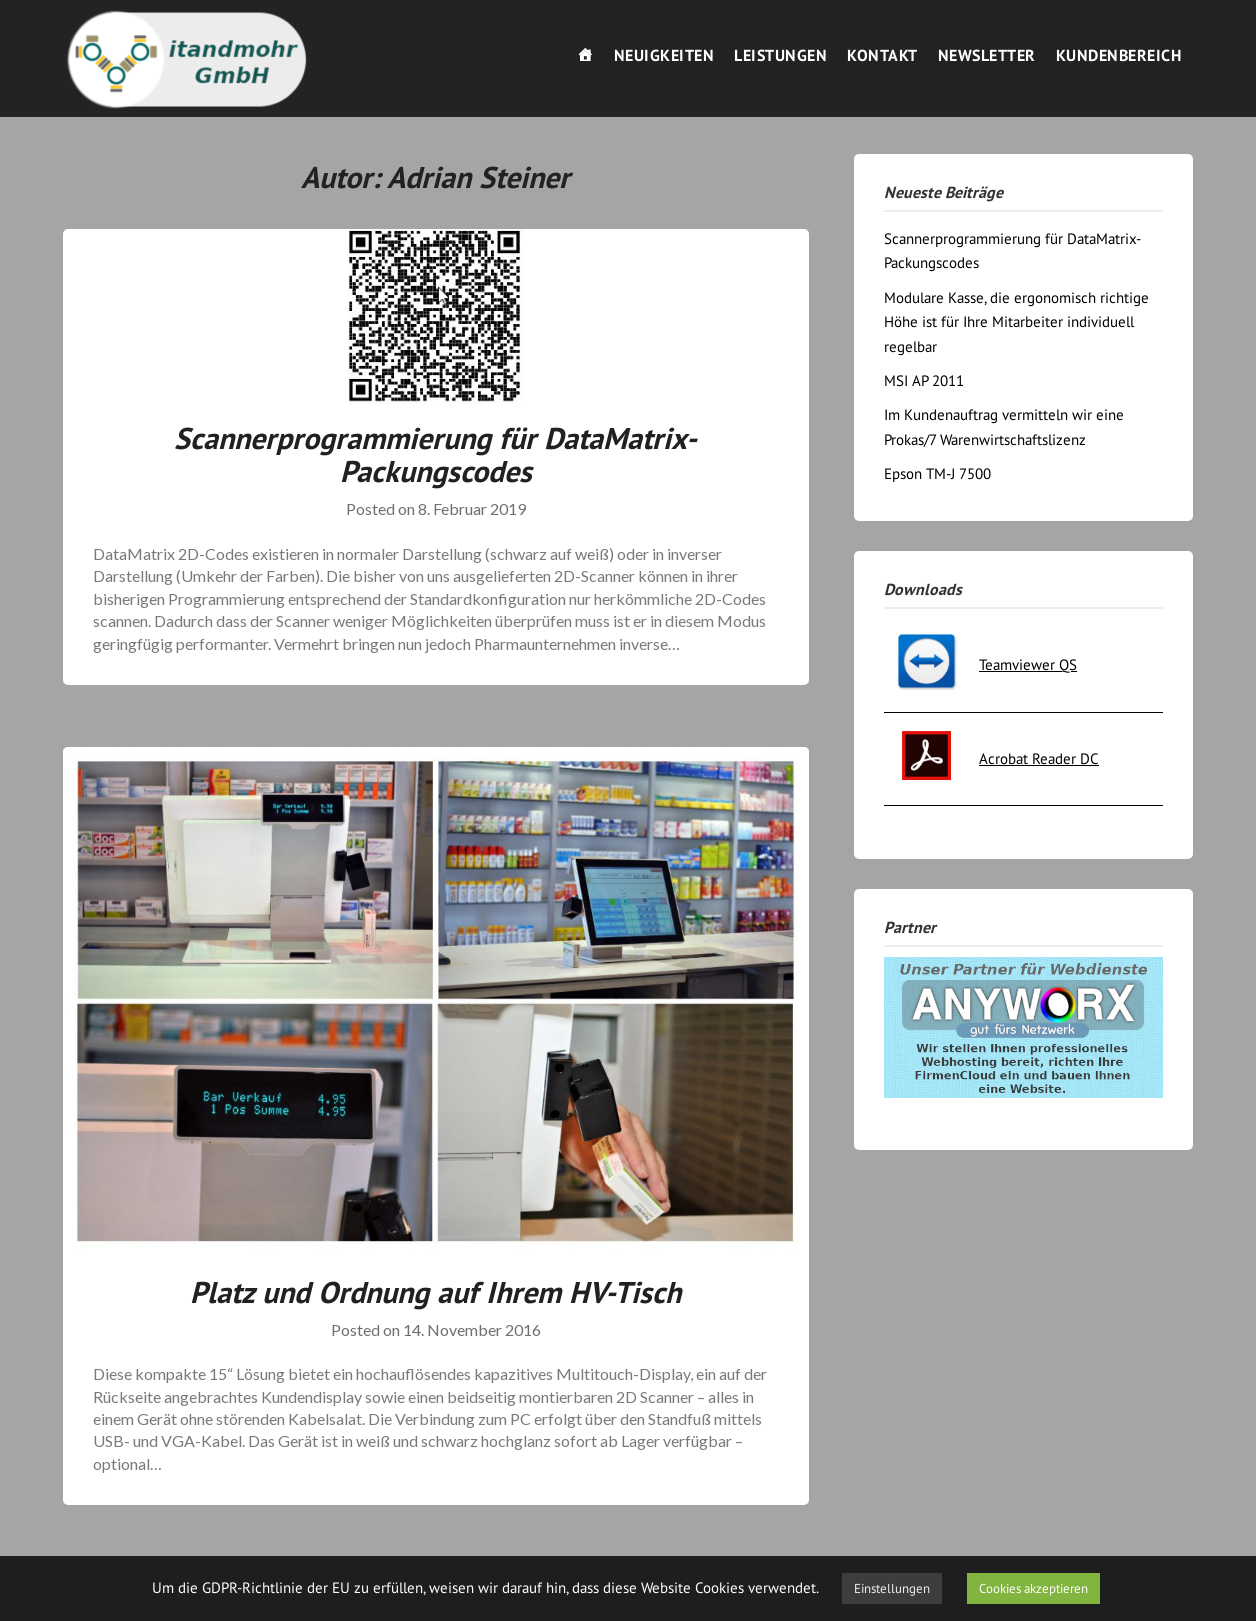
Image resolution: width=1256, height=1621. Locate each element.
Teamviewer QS (1028, 664)
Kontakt (882, 55)
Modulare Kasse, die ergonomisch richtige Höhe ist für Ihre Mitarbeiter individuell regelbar (1016, 322)
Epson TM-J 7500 (937, 473)
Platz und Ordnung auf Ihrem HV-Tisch (435, 1291)
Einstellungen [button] (892, 1588)
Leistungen (780, 55)
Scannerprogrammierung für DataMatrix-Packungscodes (435, 454)
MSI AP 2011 (924, 380)
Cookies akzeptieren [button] (1033, 1588)
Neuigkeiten (664, 55)
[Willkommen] (585, 55)
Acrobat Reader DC (1039, 758)
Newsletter (987, 55)
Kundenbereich (1119, 55)
